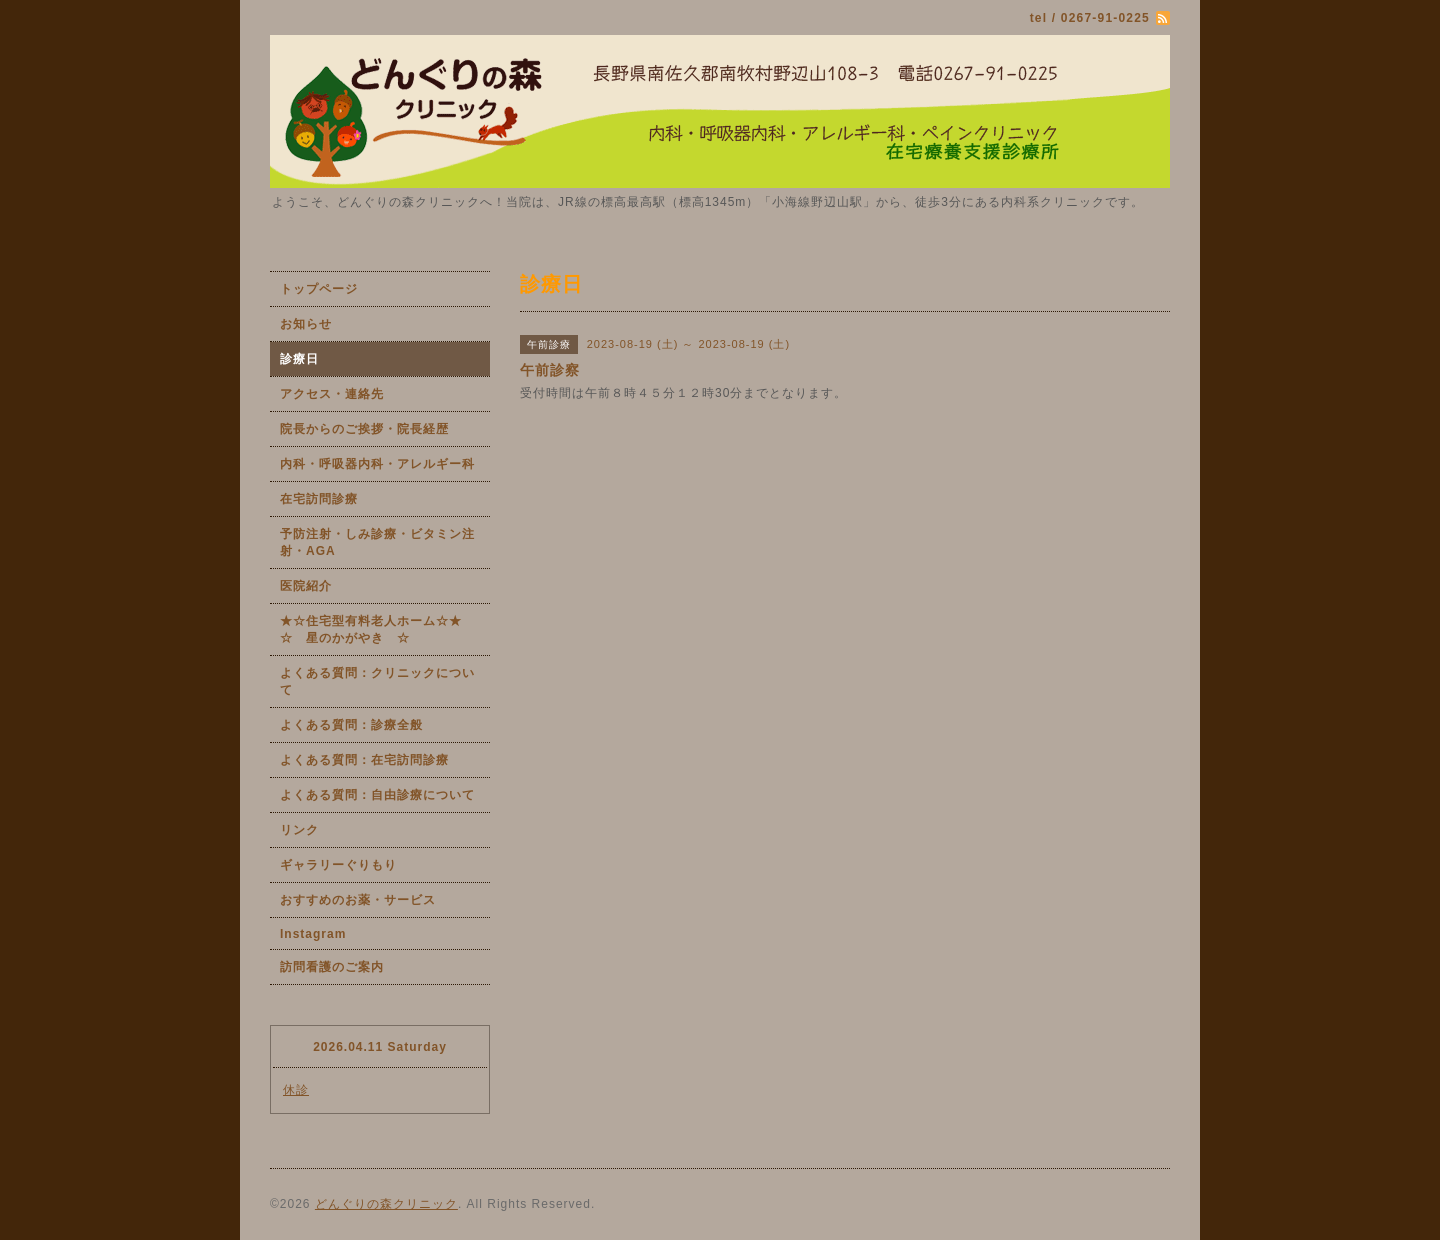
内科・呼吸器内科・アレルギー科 (377, 464)
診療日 (299, 359)
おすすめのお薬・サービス (358, 900)
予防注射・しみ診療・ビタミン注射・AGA (377, 542)
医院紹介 (306, 586)
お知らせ (306, 324)
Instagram (313, 934)
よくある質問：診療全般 (351, 725)
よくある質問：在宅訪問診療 (364, 760)
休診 (296, 1090)
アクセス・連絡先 (332, 394)
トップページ (319, 289)
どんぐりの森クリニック (386, 1204)
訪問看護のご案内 (332, 967)
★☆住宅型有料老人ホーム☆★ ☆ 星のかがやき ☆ (385, 629)
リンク (299, 830)
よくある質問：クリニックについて (377, 681)
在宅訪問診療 (319, 499)
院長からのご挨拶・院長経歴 (364, 429)
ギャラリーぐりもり (338, 865)
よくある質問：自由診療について (377, 795)
